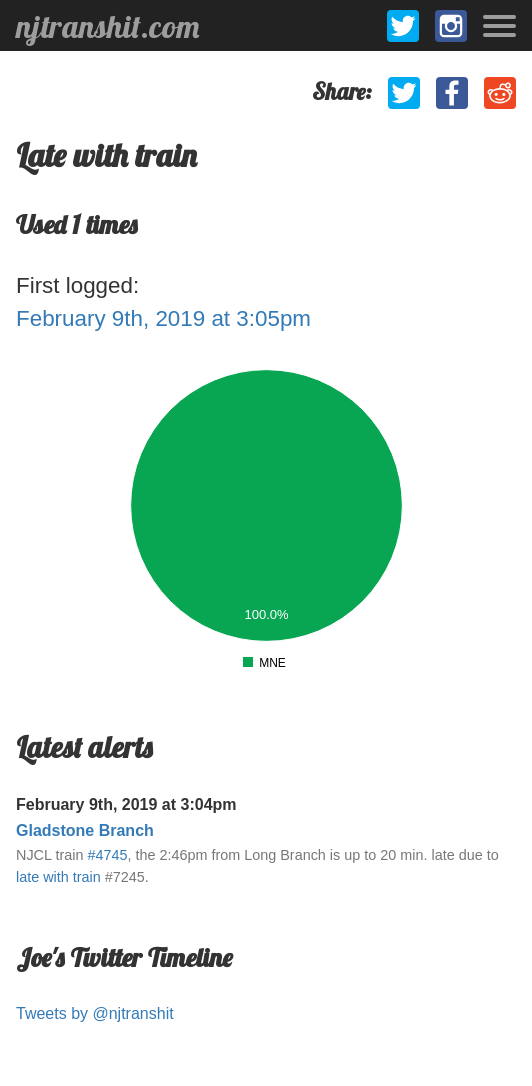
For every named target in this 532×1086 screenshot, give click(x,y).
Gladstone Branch (85, 830)
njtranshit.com (107, 26)
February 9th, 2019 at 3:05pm (163, 318)
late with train (58, 877)
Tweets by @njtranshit (95, 1013)
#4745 (107, 855)
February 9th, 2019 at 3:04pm (126, 804)
